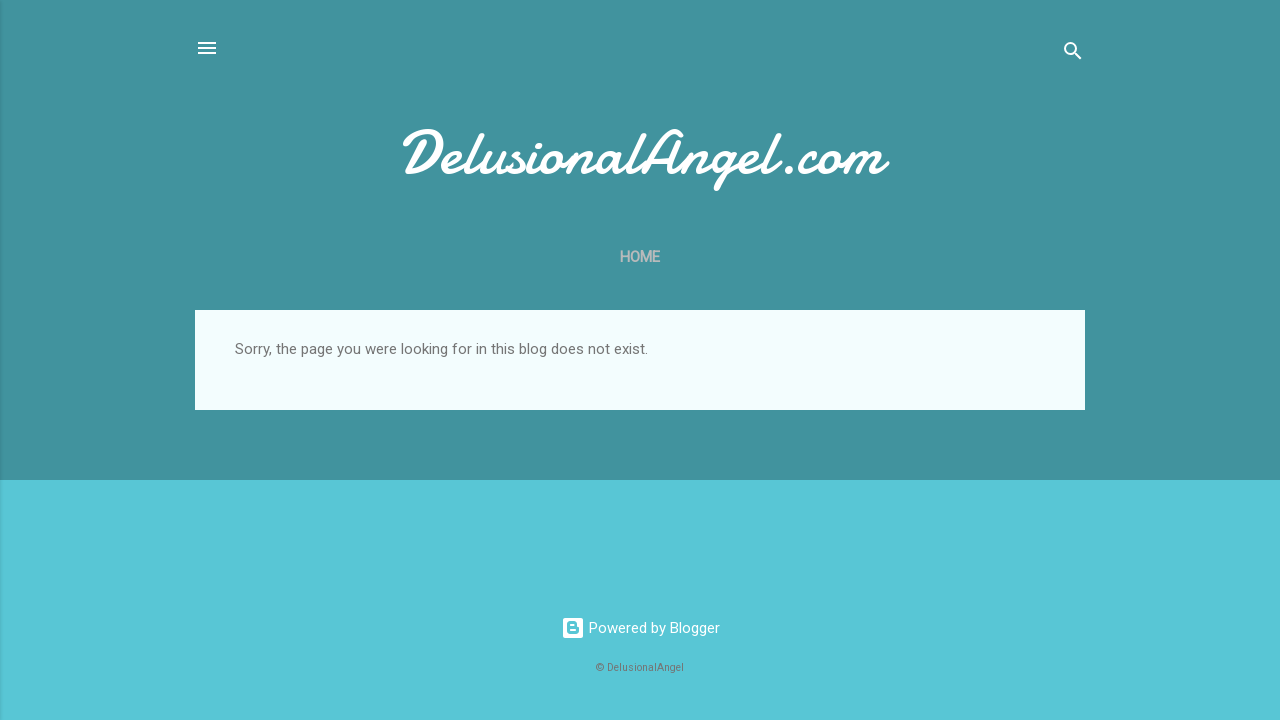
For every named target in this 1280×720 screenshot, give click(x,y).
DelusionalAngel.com (640, 153)
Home (640, 257)
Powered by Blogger (640, 628)
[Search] (1073, 54)
